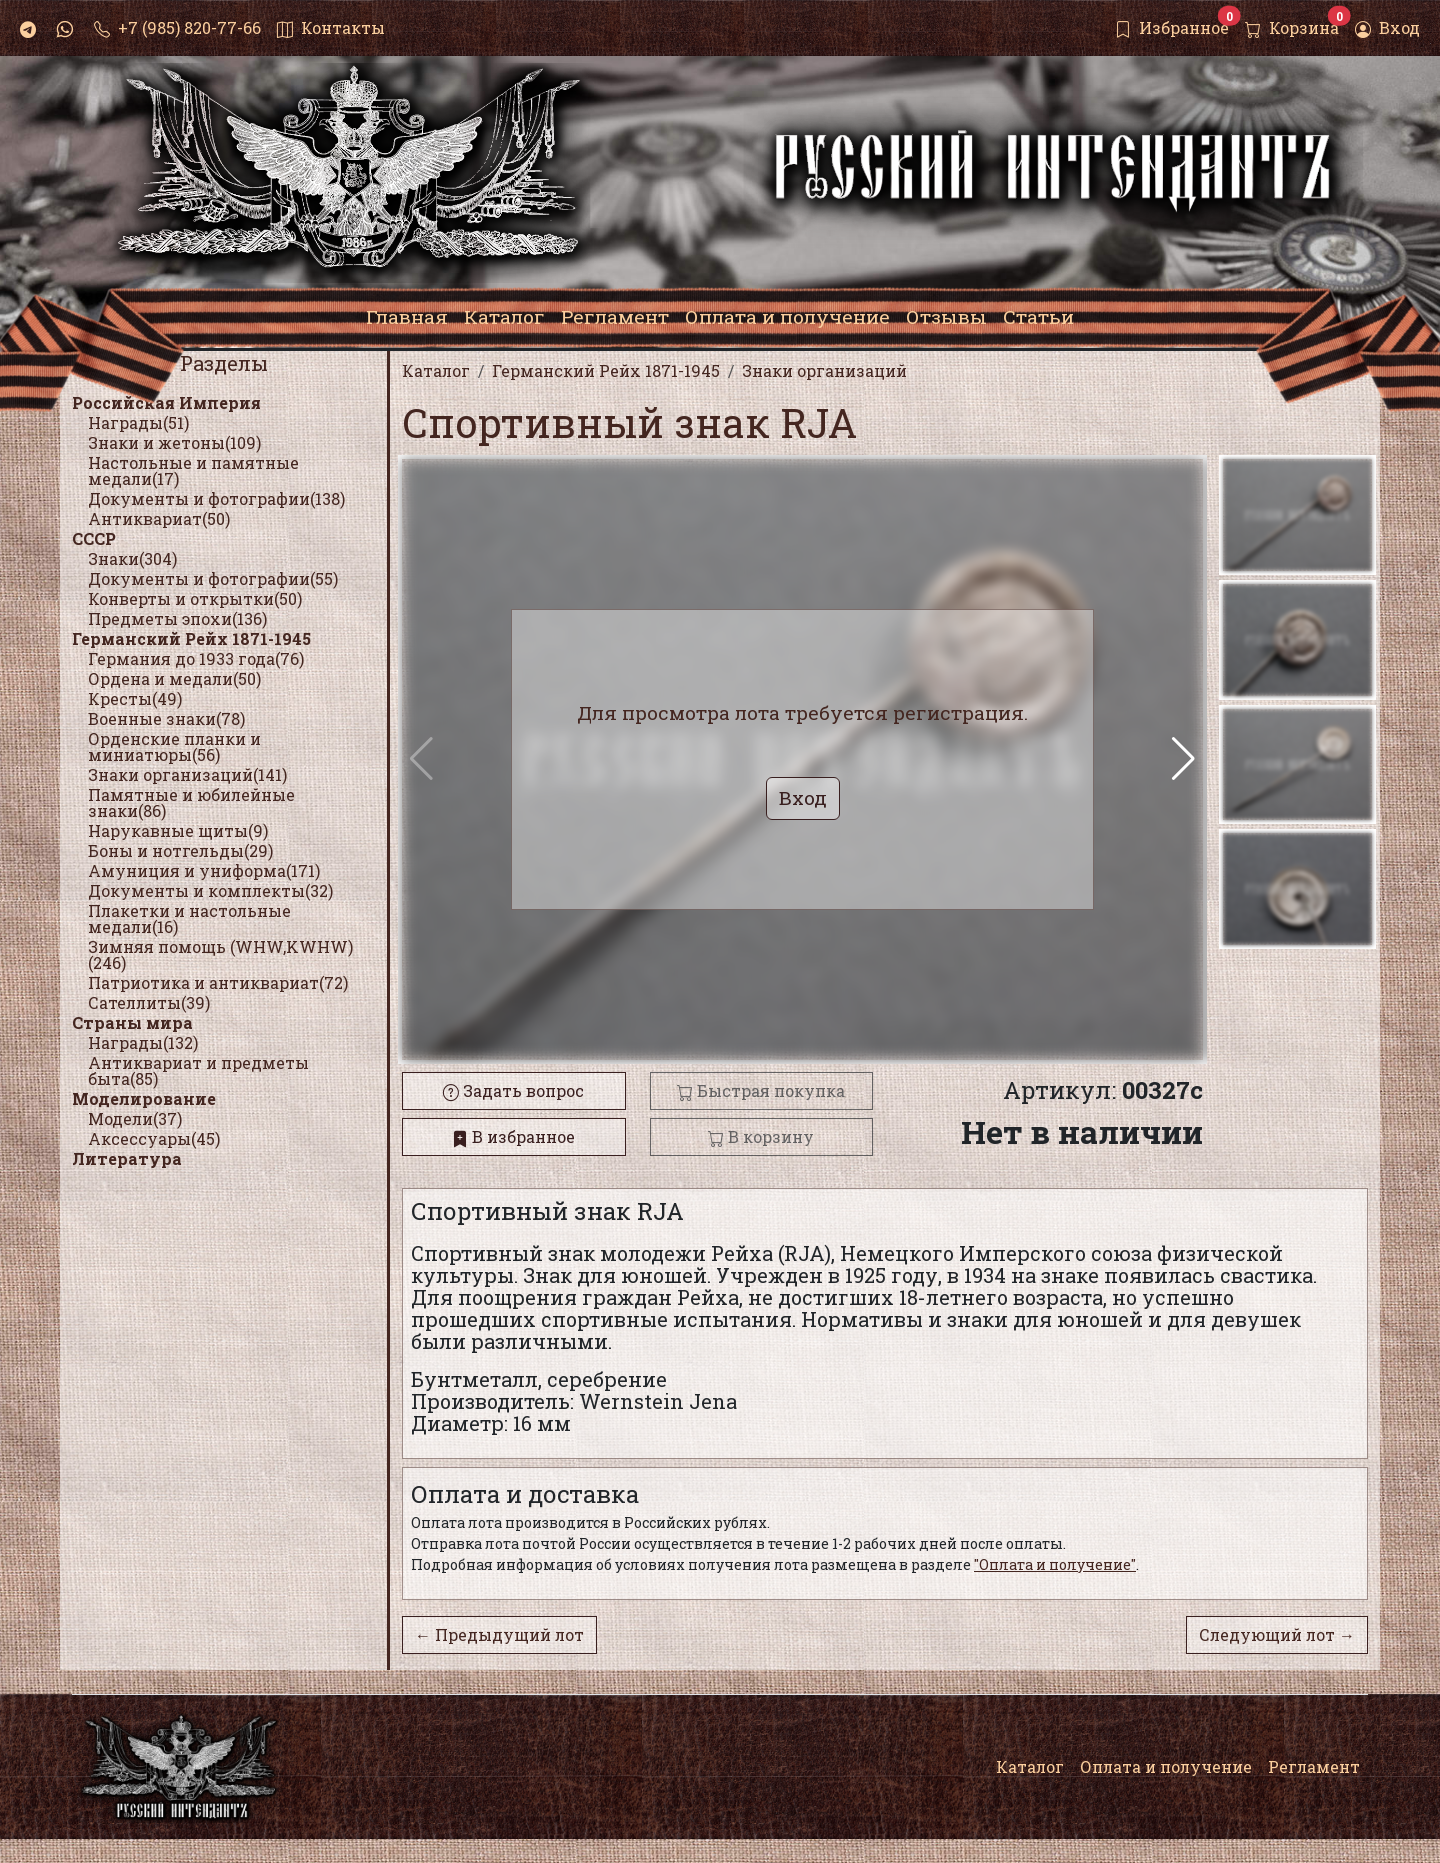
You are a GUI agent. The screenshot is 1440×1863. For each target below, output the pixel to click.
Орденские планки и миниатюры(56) (174, 746)
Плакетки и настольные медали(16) (189, 918)
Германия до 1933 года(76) (196, 658)
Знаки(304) (132, 558)
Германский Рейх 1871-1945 (191, 638)
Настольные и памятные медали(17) (193, 470)
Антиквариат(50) (159, 518)
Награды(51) (138, 422)
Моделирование (144, 1098)
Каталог (1030, 1766)
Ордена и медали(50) (174, 678)
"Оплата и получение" (1055, 1564)
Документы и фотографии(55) (213, 578)
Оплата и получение (1166, 1766)
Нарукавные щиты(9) (178, 830)
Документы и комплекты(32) (210, 890)
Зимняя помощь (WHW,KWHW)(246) (220, 954)
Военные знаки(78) (166, 718)
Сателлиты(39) (149, 1002)
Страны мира (132, 1022)
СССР (94, 538)
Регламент (1314, 1766)
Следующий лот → (1277, 1634)
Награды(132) (143, 1042)
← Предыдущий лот (499, 1634)
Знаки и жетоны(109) (174, 442)
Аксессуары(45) (154, 1138)
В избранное (513, 1136)
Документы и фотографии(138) (216, 498)
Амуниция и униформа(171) (204, 870)
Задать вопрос (513, 1090)
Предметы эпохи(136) (177, 618)
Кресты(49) (135, 698)
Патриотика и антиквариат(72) (218, 982)
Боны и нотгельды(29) (180, 850)
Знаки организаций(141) (187, 774)
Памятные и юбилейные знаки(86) (191, 802)
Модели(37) (135, 1118)
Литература (127, 1158)
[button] (1183, 759)
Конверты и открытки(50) (195, 598)
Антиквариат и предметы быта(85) (198, 1070)
